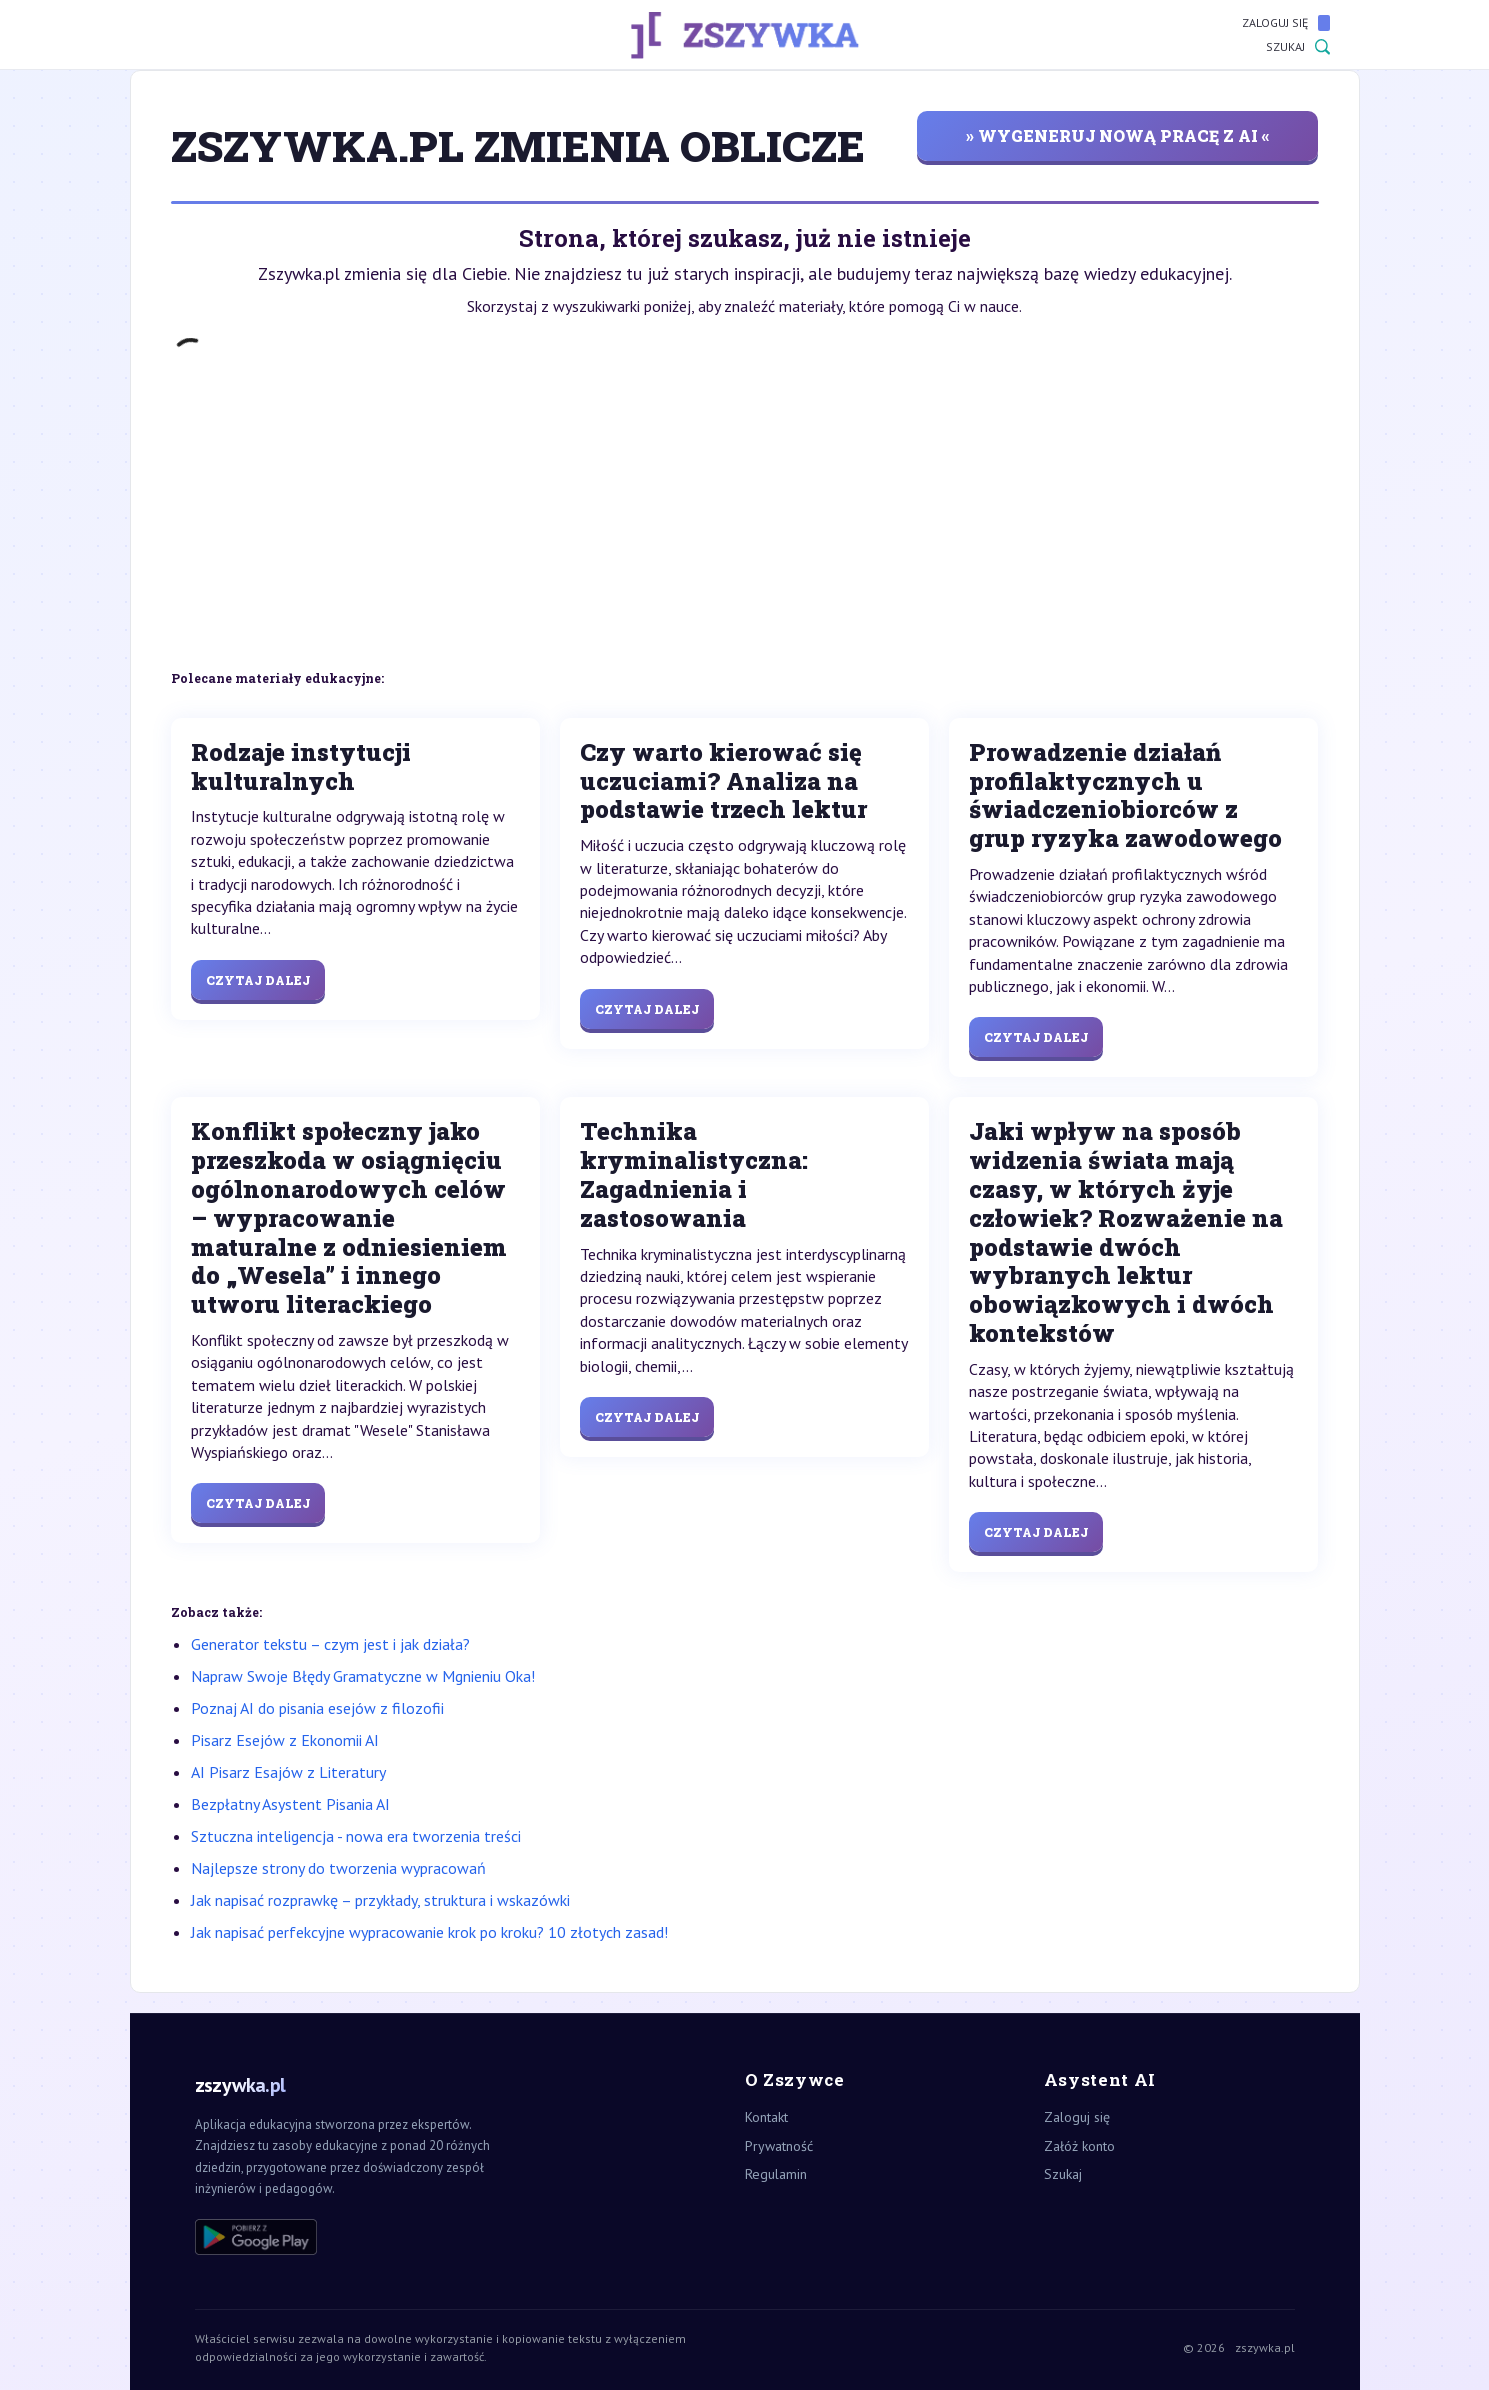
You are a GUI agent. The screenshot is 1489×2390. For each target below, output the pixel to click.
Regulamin (776, 2174)
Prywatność (779, 2146)
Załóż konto (1079, 2146)
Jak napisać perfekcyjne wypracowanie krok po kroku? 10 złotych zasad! (429, 1932)
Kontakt (766, 2117)
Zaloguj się (1286, 23)
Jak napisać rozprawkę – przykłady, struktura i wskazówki (380, 1900)
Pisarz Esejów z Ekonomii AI (285, 1740)
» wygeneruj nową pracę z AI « (1118, 135)
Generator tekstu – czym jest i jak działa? (330, 1644)
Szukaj (1298, 47)
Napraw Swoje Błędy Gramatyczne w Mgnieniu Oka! (363, 1676)
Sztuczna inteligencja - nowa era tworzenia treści (356, 1836)
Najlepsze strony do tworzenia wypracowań (338, 1868)
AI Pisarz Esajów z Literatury (288, 1772)
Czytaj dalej (258, 980)
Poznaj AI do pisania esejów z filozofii (317, 1708)
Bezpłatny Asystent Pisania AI (290, 1804)
